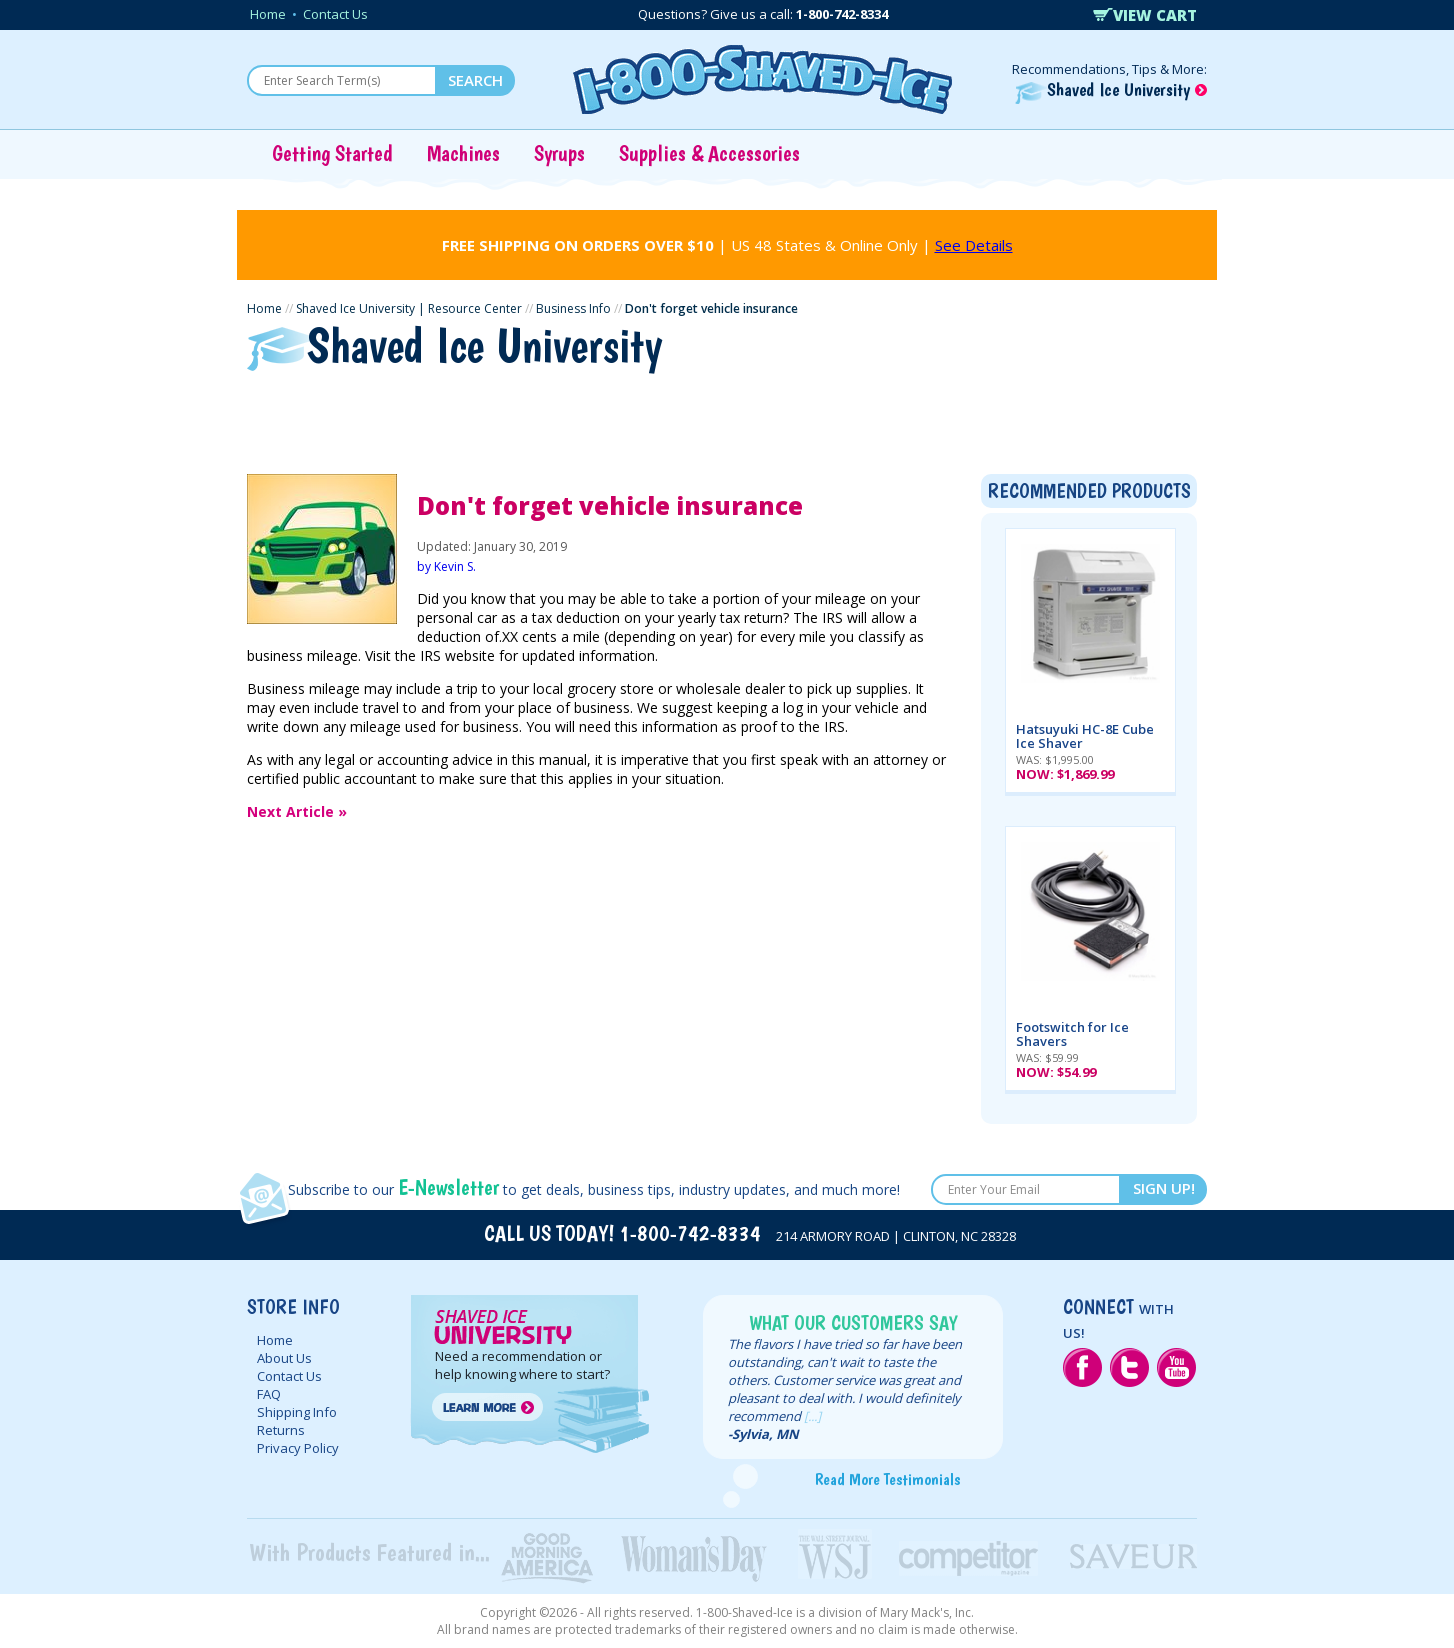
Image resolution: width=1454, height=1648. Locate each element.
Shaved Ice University (1111, 89)
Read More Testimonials (887, 1479)
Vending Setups (992, 408)
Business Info (573, 308)
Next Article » (297, 811)
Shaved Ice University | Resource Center (409, 308)
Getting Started (332, 153)
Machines (463, 153)
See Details (974, 245)
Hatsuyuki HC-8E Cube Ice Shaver (1085, 736)
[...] (812, 1416)
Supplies (861, 408)
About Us (284, 1358)
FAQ (269, 1394)
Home (268, 14)
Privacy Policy (298, 1448)
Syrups (559, 153)
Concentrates (739, 408)
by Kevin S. (446, 566)
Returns (281, 1430)
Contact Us (335, 14)
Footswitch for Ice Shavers (1072, 1034)
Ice (550, 408)
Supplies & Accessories (709, 153)
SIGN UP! (1164, 1188)
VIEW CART (1145, 15)
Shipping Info (297, 1412)
